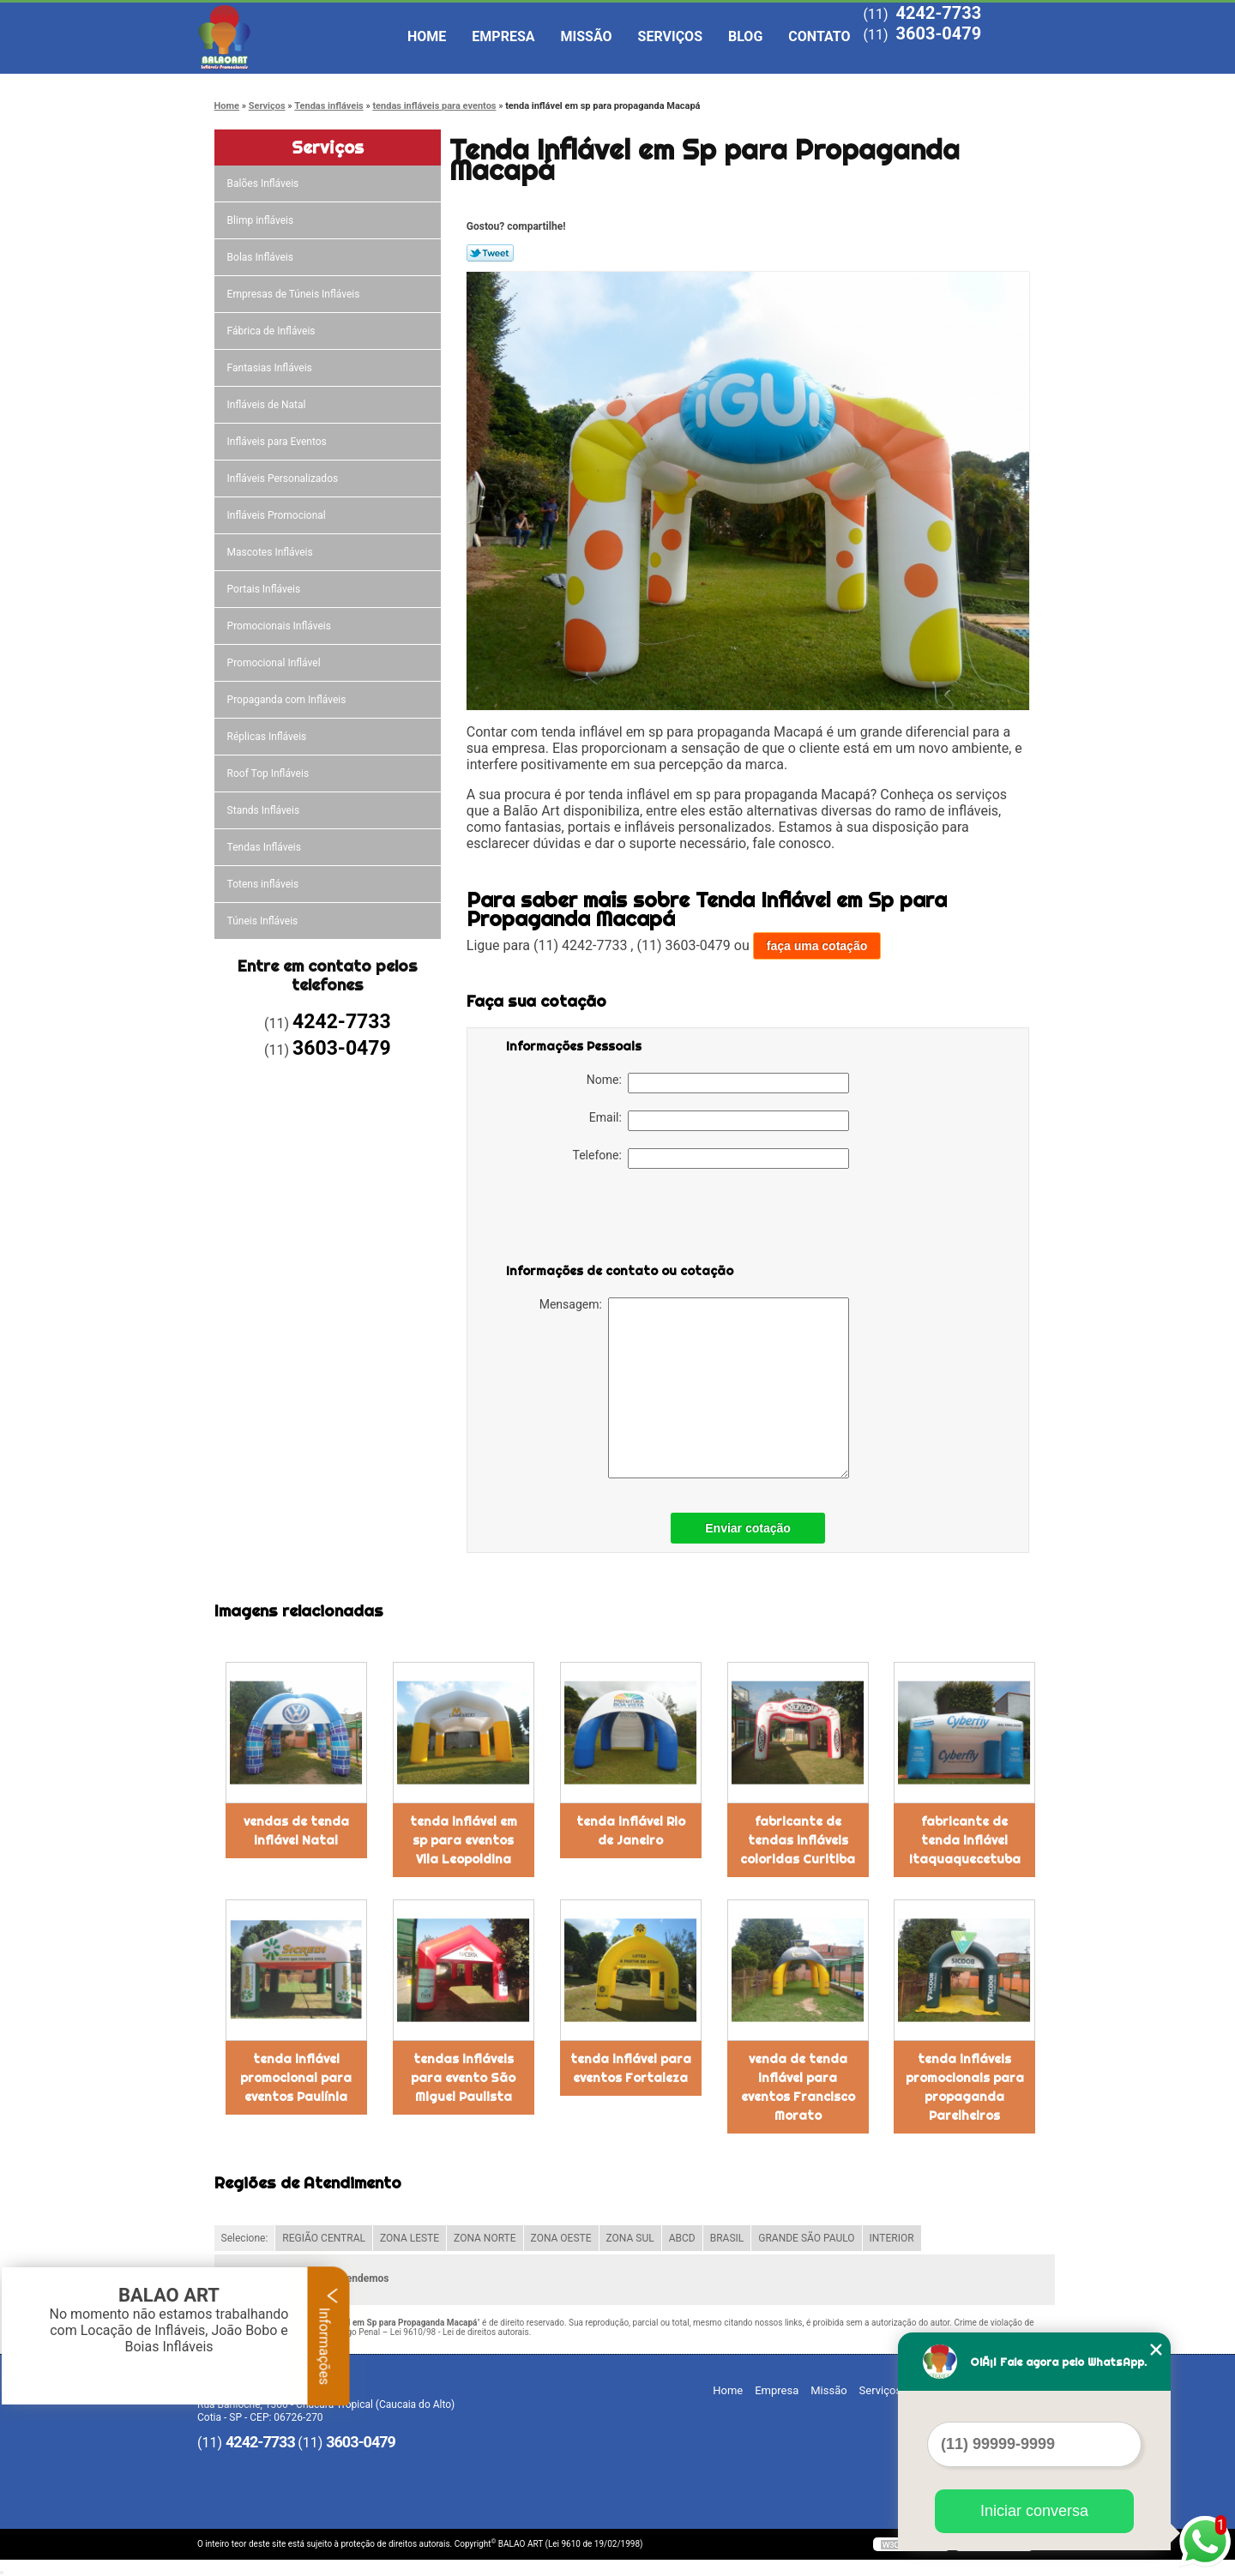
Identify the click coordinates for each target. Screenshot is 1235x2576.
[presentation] (615, 1219)
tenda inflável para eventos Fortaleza (630, 2068)
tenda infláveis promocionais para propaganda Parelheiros (965, 2087)
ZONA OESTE (561, 2238)
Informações (328, 2336)
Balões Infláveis (264, 184)
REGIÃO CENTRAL (323, 2238)
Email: (719, 1120)
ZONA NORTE (485, 2238)
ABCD (682, 2238)
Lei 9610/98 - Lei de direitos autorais (459, 2332)
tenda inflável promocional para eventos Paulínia (296, 2077)
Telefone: (711, 1158)
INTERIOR (892, 2238)
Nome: (718, 1083)
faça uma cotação (817, 946)
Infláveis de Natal (268, 405)
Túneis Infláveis (264, 921)
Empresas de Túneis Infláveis (295, 294)
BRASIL (727, 2238)
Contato (819, 36)
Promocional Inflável (275, 663)
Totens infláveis (264, 884)
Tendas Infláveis (265, 847)
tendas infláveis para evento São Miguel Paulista (463, 2077)
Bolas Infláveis (261, 257)
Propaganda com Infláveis (288, 700)
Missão (586, 36)
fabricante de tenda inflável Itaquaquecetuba (965, 1840)
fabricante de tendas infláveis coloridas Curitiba (797, 1840)
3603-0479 (938, 33)
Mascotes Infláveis (271, 552)
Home (426, 36)
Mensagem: (694, 1387)
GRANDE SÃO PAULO (806, 2238)
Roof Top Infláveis (269, 773)
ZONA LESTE (409, 2238)
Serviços (670, 36)
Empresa (503, 36)
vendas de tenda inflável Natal (296, 1831)
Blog (745, 36)
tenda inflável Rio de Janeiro (630, 1831)
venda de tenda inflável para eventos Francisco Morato (798, 2087)
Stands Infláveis (264, 810)
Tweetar (490, 253)
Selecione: (244, 2238)
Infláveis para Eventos (278, 442)
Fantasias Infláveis (271, 368)
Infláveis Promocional (277, 515)
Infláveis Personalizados (284, 478)
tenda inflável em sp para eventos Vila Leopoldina (463, 1840)
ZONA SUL (630, 2238)
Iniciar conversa (1034, 2510)
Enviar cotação (748, 1528)
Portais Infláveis (265, 589)
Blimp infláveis (262, 220)
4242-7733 (938, 13)
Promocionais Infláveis (280, 626)
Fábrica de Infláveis (272, 331)
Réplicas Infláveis (268, 737)
